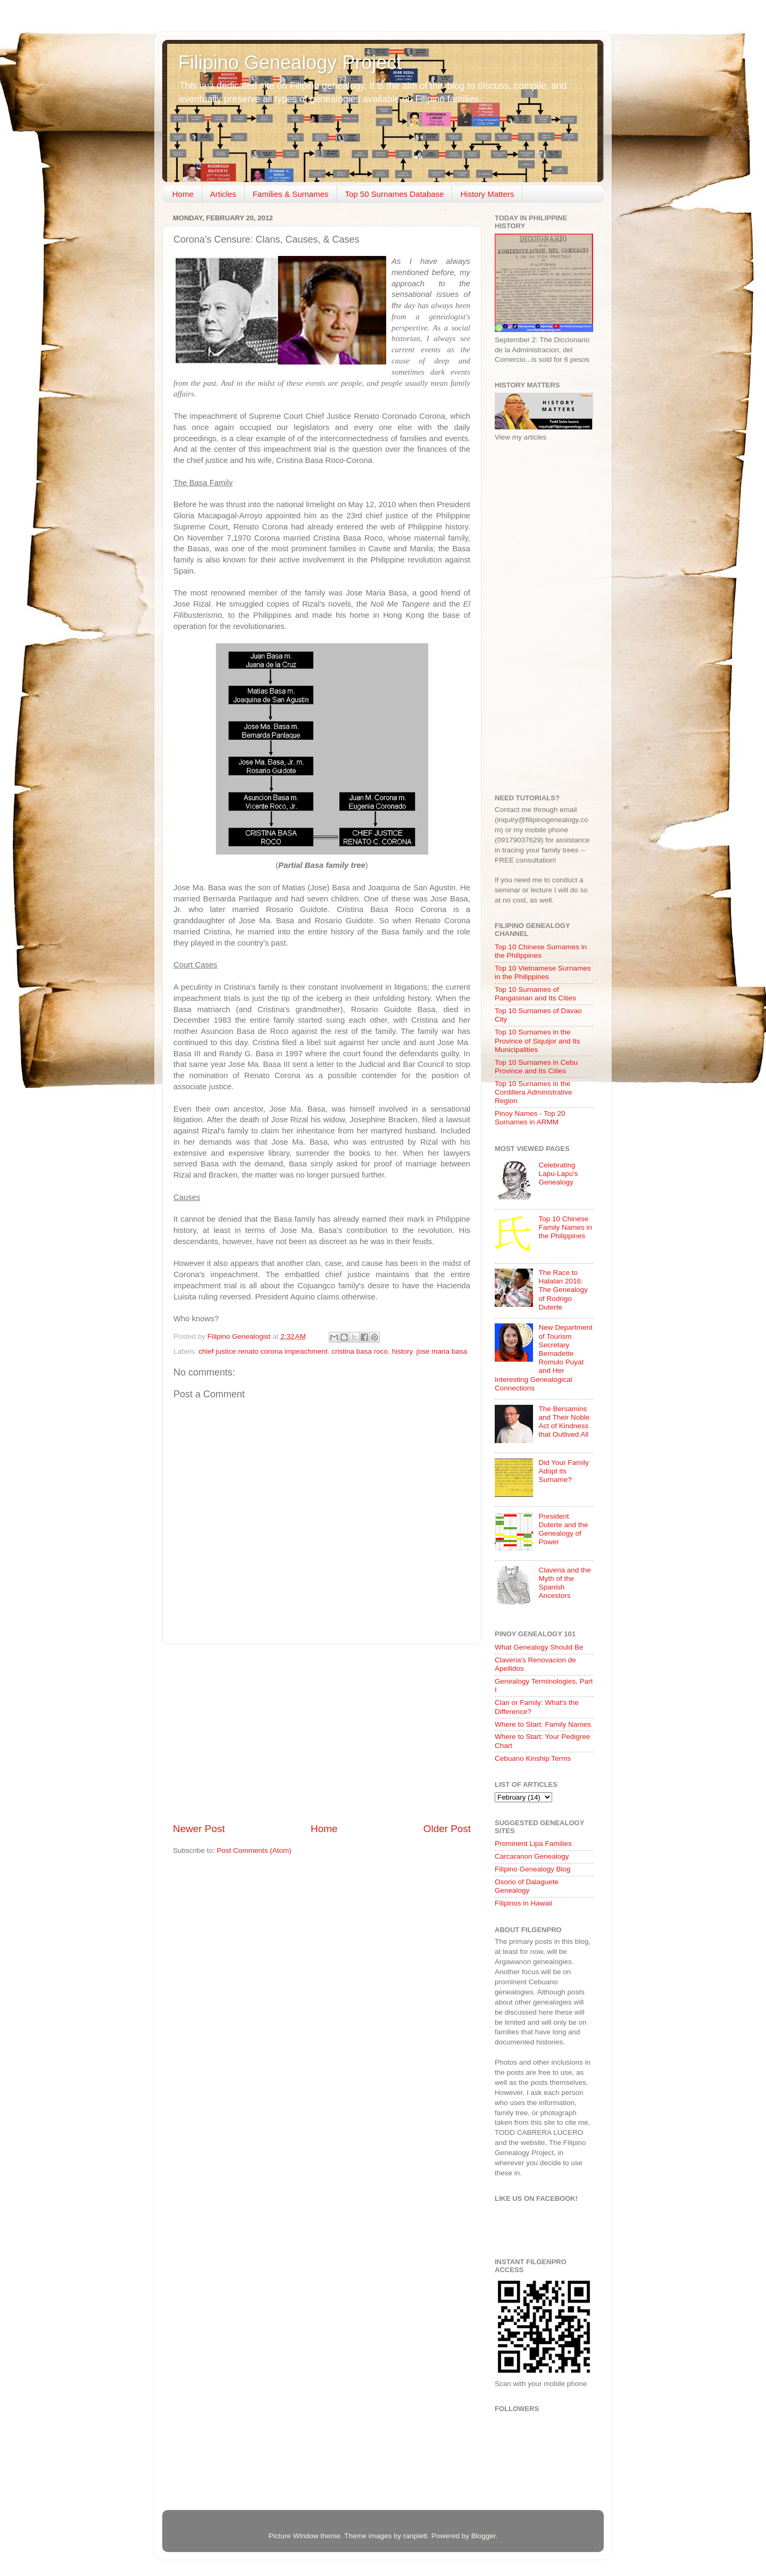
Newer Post (199, 1828)
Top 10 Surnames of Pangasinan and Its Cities (535, 993)
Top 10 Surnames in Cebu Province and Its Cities (536, 1066)
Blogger (483, 2536)
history (402, 1351)
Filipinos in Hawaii (523, 1903)
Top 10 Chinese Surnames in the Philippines (541, 951)
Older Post (447, 1828)
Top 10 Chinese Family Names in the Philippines (565, 1227)
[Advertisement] (322, 1733)
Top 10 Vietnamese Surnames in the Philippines (543, 972)
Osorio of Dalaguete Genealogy (527, 1886)
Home (183, 193)
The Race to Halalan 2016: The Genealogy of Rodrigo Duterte (562, 1290)
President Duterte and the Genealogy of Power (563, 1529)
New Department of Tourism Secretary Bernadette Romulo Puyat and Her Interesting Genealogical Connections (544, 1357)
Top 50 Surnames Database (394, 193)
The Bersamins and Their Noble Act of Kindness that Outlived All (563, 1422)
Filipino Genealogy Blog (533, 1869)
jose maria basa (442, 1351)
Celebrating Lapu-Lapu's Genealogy (558, 1173)
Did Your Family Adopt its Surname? (563, 1471)
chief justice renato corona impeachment (262, 1351)
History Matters (487, 193)
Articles (223, 193)
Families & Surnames (291, 193)
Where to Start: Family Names (543, 1724)
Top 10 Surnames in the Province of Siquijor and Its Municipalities (537, 1040)
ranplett (415, 2536)
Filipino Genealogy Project (290, 62)
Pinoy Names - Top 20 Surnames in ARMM (530, 1117)
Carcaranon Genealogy (532, 1856)
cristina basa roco (359, 1351)
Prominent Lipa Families (533, 1844)
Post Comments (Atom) (254, 1850)
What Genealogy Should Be (539, 1647)
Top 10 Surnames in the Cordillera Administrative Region (533, 1092)
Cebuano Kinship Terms (533, 1758)
